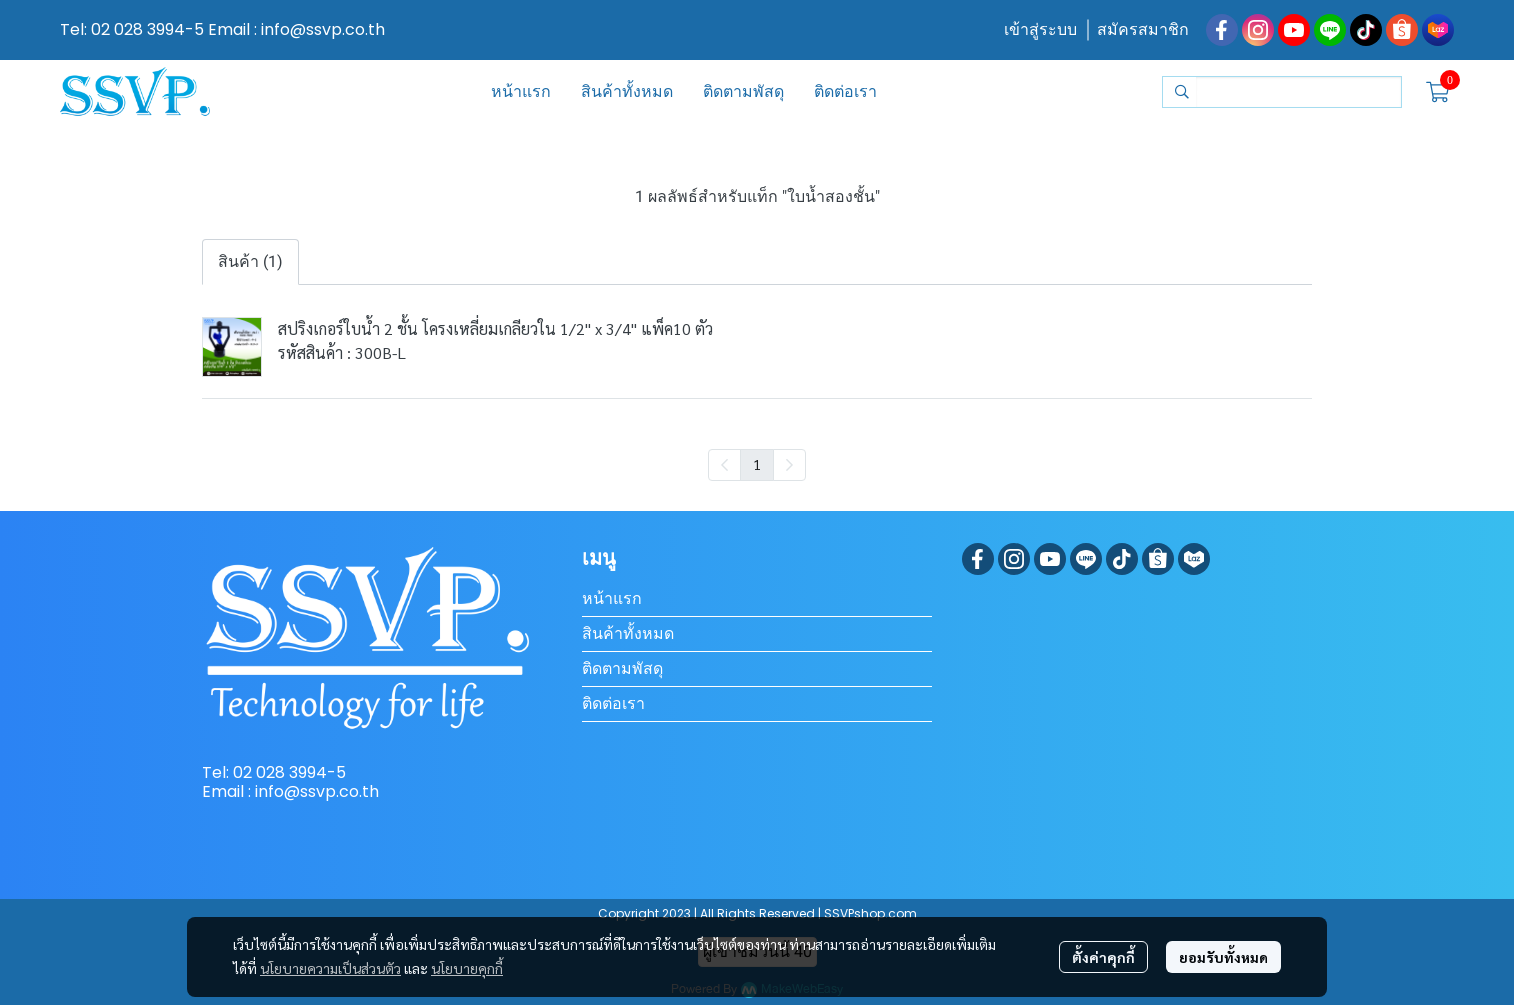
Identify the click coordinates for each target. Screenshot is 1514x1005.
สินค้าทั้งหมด (628, 633)
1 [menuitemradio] (757, 464)
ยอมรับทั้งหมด (1223, 957)
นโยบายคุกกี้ (467, 968)
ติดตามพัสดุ (622, 668)
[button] (1282, 92)
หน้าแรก (612, 598)
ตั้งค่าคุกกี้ (1103, 957)
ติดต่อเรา (613, 703)
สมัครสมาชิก (1143, 29)
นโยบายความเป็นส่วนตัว (330, 968)
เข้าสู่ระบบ (1040, 29)
